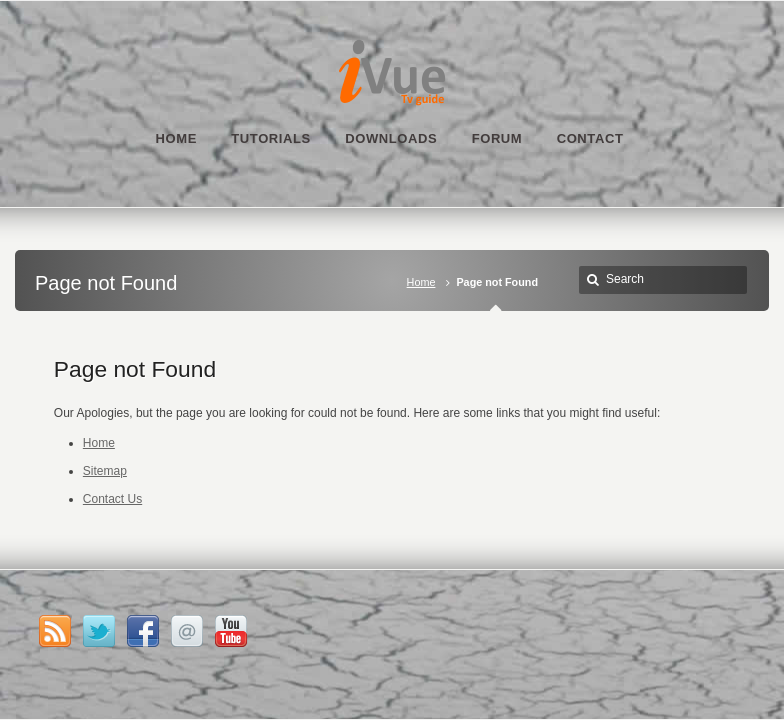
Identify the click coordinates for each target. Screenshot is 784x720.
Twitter (99, 631)
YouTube (231, 631)
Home (421, 282)
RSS (55, 631)
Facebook (143, 631)
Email (187, 631)
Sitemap (105, 471)
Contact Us (112, 499)
